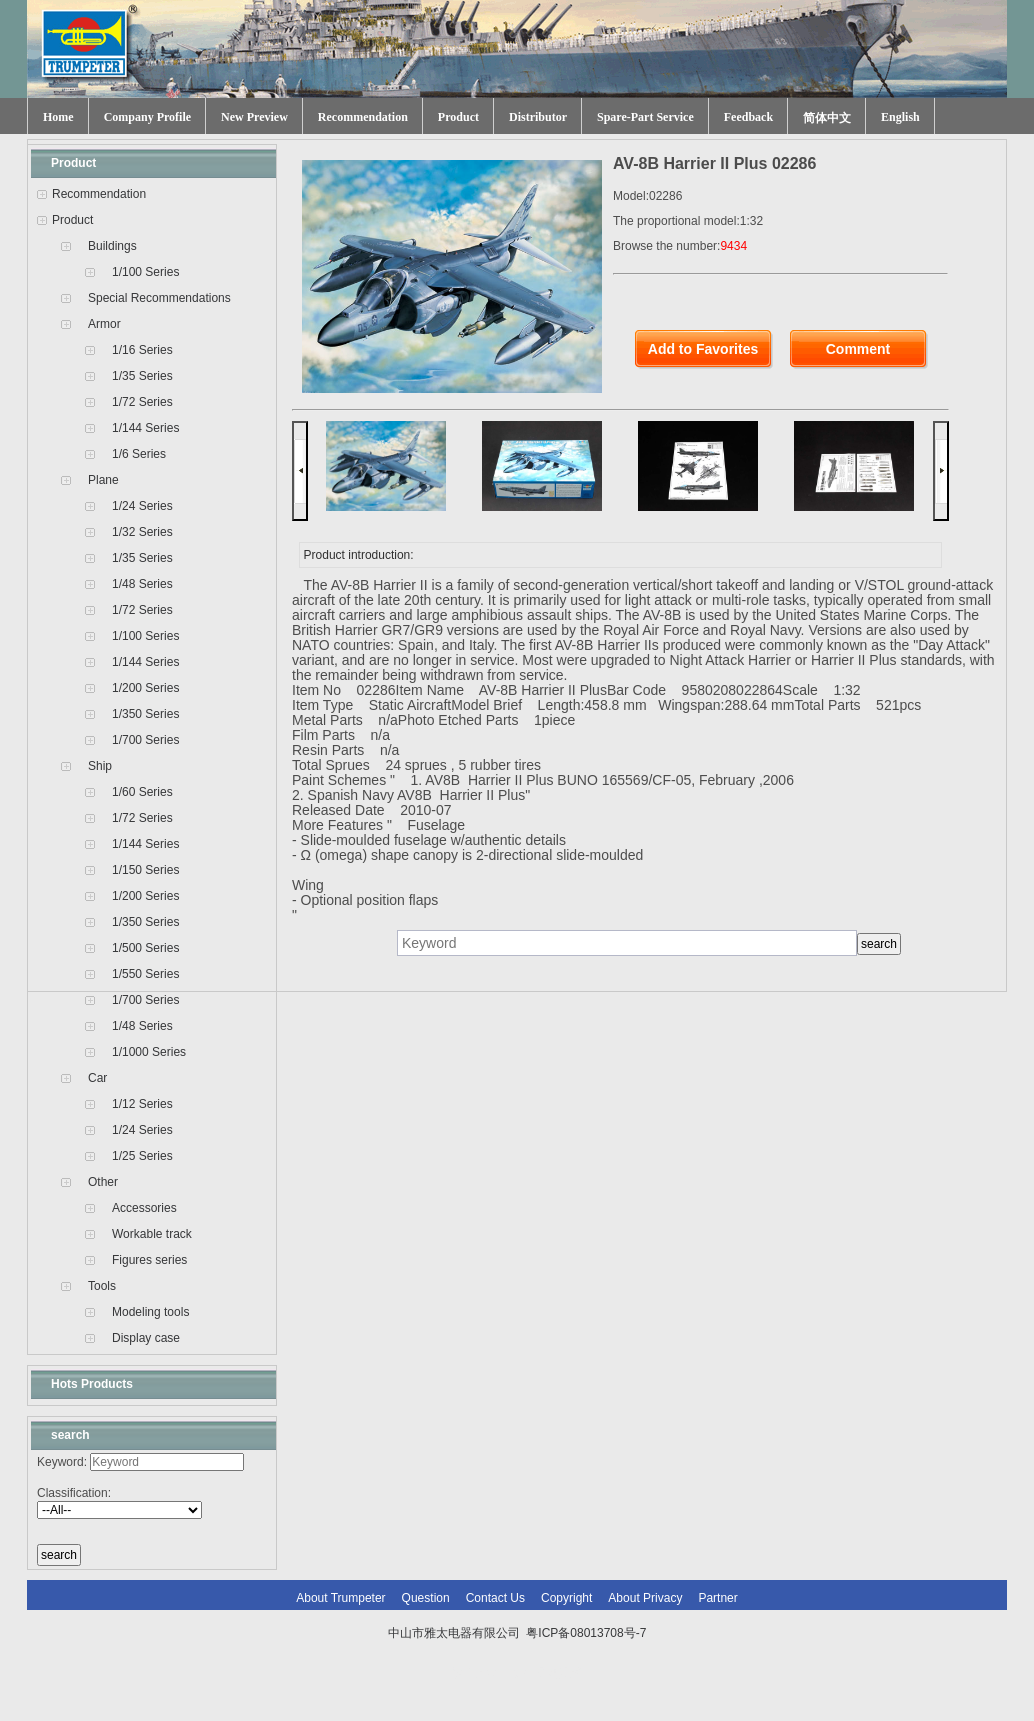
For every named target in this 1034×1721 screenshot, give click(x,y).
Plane (103, 480)
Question (426, 1598)
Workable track (152, 1234)
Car (97, 1078)
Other (103, 1182)
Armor (104, 324)
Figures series (149, 1260)
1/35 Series (142, 376)
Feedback (748, 117)
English (900, 117)
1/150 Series (145, 870)
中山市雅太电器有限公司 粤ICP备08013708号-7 (517, 1633)
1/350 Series (145, 714)
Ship (100, 766)
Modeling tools (150, 1312)
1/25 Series (142, 1156)
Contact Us (495, 1598)
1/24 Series (142, 506)
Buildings (112, 246)
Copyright (566, 1598)
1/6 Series (139, 454)
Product (458, 117)
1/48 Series (142, 584)
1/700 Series (145, 740)
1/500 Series (145, 948)
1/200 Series (145, 688)
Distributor (538, 117)
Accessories (144, 1208)
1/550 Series (145, 974)
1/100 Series (145, 272)
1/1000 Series (149, 1052)
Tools (102, 1286)
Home (58, 117)
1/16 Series (142, 350)
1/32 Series (142, 532)
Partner (717, 1598)
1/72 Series (142, 402)
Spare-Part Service (645, 117)
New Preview (254, 117)
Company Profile (147, 117)
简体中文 (827, 118)
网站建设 (559, 1673)
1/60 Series (142, 792)
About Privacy (645, 1598)
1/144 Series (145, 428)
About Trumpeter (340, 1598)
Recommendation (363, 117)
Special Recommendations (159, 298)
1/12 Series (142, 1104)
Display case (146, 1338)
